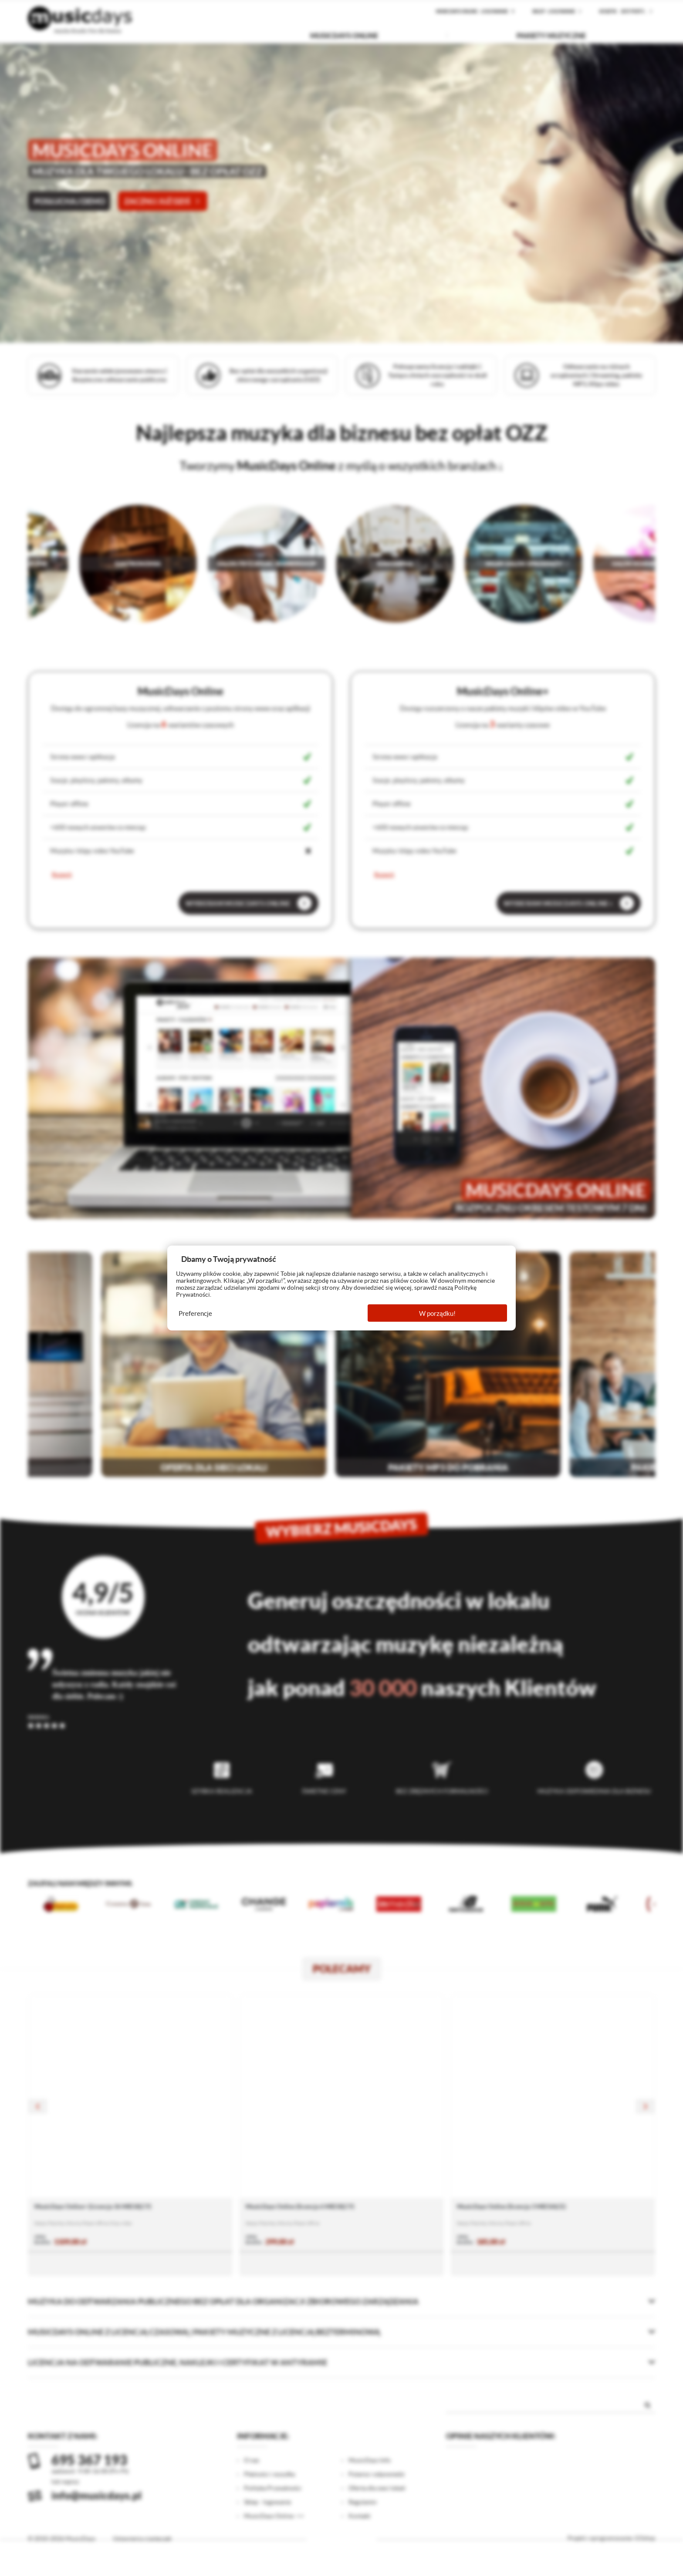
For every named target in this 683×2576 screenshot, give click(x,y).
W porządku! (437, 1313)
